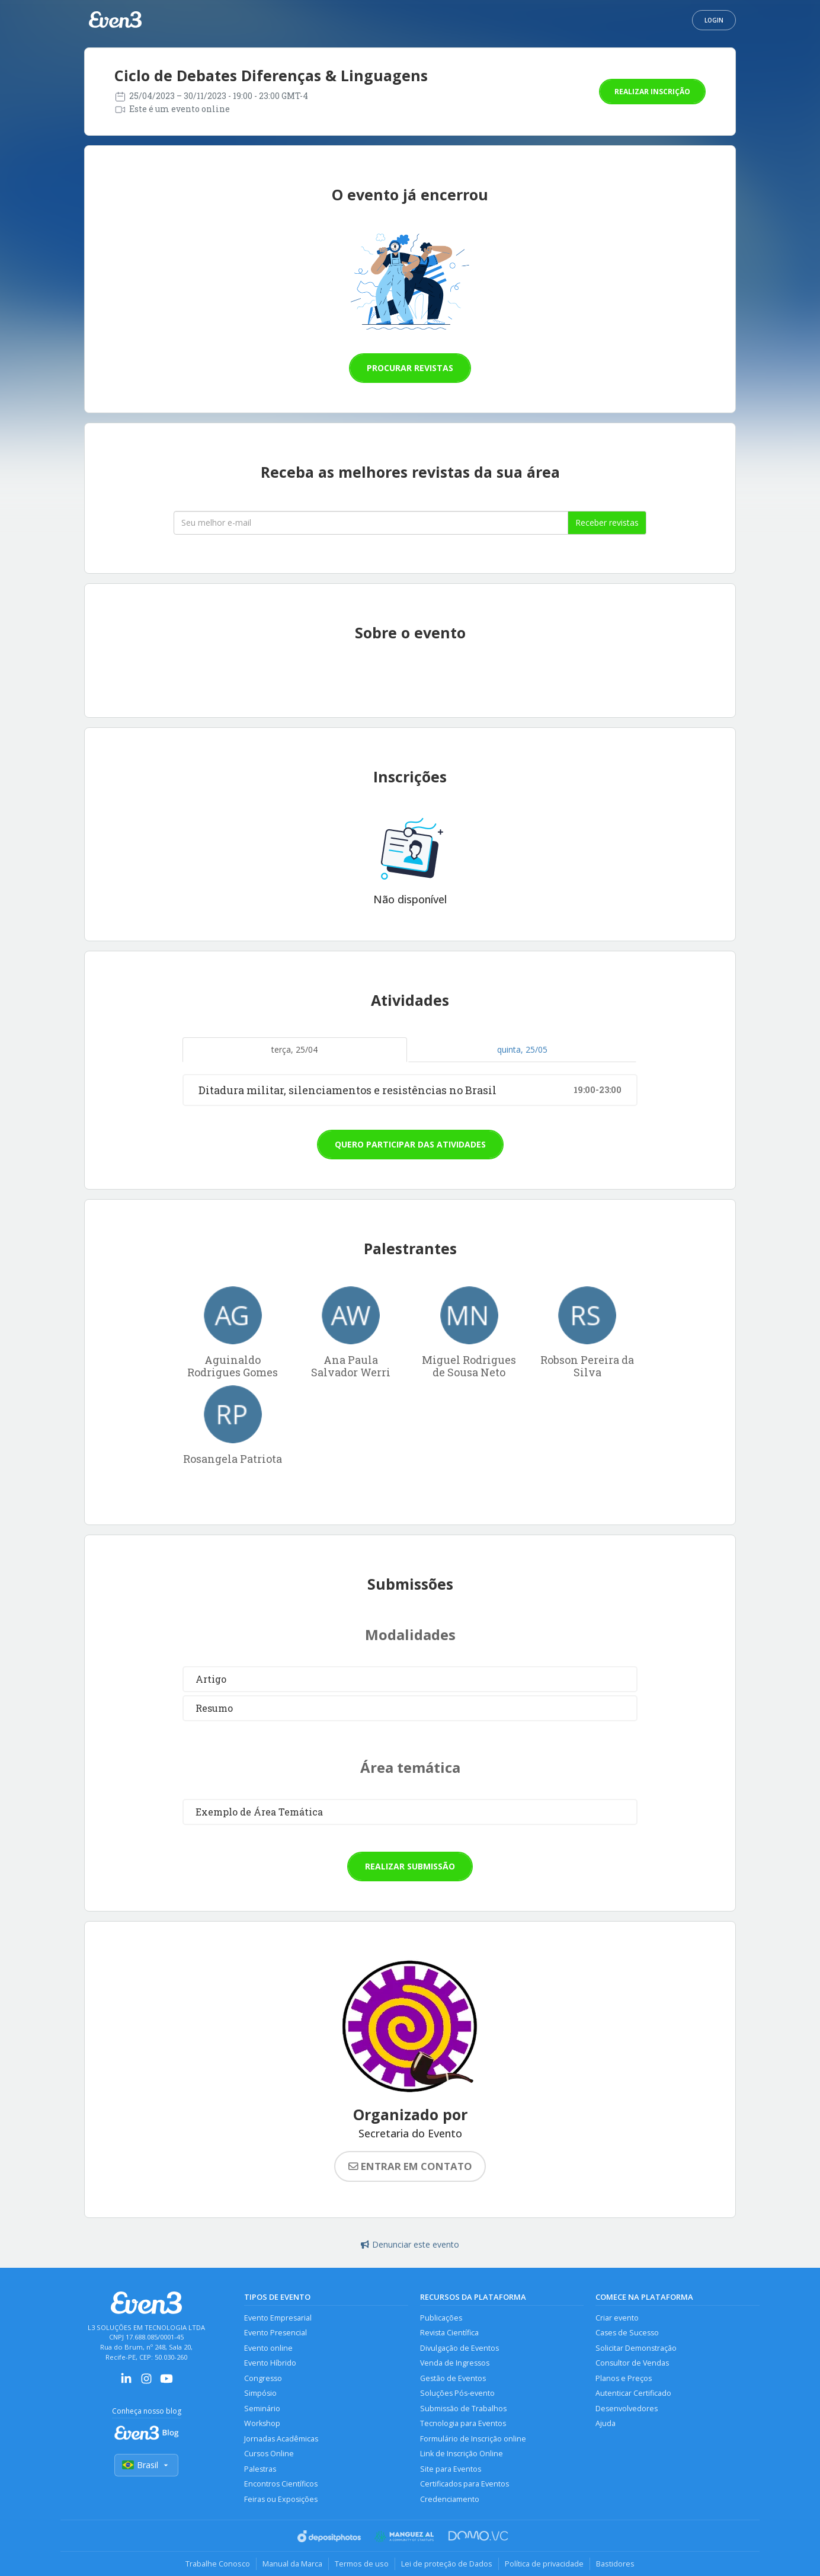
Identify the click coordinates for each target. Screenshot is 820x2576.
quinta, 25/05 (522, 1049)
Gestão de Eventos (453, 2378)
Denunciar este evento (410, 2244)
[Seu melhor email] (371, 523)
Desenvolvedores (626, 2409)
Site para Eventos (450, 2469)
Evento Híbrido (270, 2363)
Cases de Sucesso (627, 2333)
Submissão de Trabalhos (463, 2409)
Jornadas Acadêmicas (281, 2439)
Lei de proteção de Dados (446, 2563)
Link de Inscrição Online (461, 2454)
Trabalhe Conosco (217, 2563)
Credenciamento (449, 2499)
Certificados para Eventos (464, 2484)
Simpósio (260, 2393)
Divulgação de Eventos (459, 2348)
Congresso (263, 2378)
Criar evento (617, 2318)
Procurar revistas (410, 367)
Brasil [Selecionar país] (146, 2464)
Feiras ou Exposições (281, 2499)
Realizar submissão (410, 1866)
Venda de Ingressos (454, 2363)
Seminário (262, 2409)
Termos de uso (362, 2563)
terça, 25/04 (294, 1049)
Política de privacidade (544, 2563)
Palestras (260, 2469)
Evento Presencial (275, 2333)
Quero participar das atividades (410, 1144)
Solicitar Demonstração (636, 2348)
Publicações (441, 2318)
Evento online (268, 2348)
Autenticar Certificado (633, 2393)
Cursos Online (269, 2454)
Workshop (262, 2423)
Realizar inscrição (652, 92)
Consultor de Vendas (632, 2363)
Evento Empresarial (278, 2318)
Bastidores (615, 2563)
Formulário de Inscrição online (473, 2439)
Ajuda (605, 2423)
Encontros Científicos (281, 2484)
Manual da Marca (292, 2563)
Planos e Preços (623, 2378)
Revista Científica (449, 2333)
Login (713, 20)
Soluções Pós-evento (457, 2393)
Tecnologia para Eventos (463, 2423)
